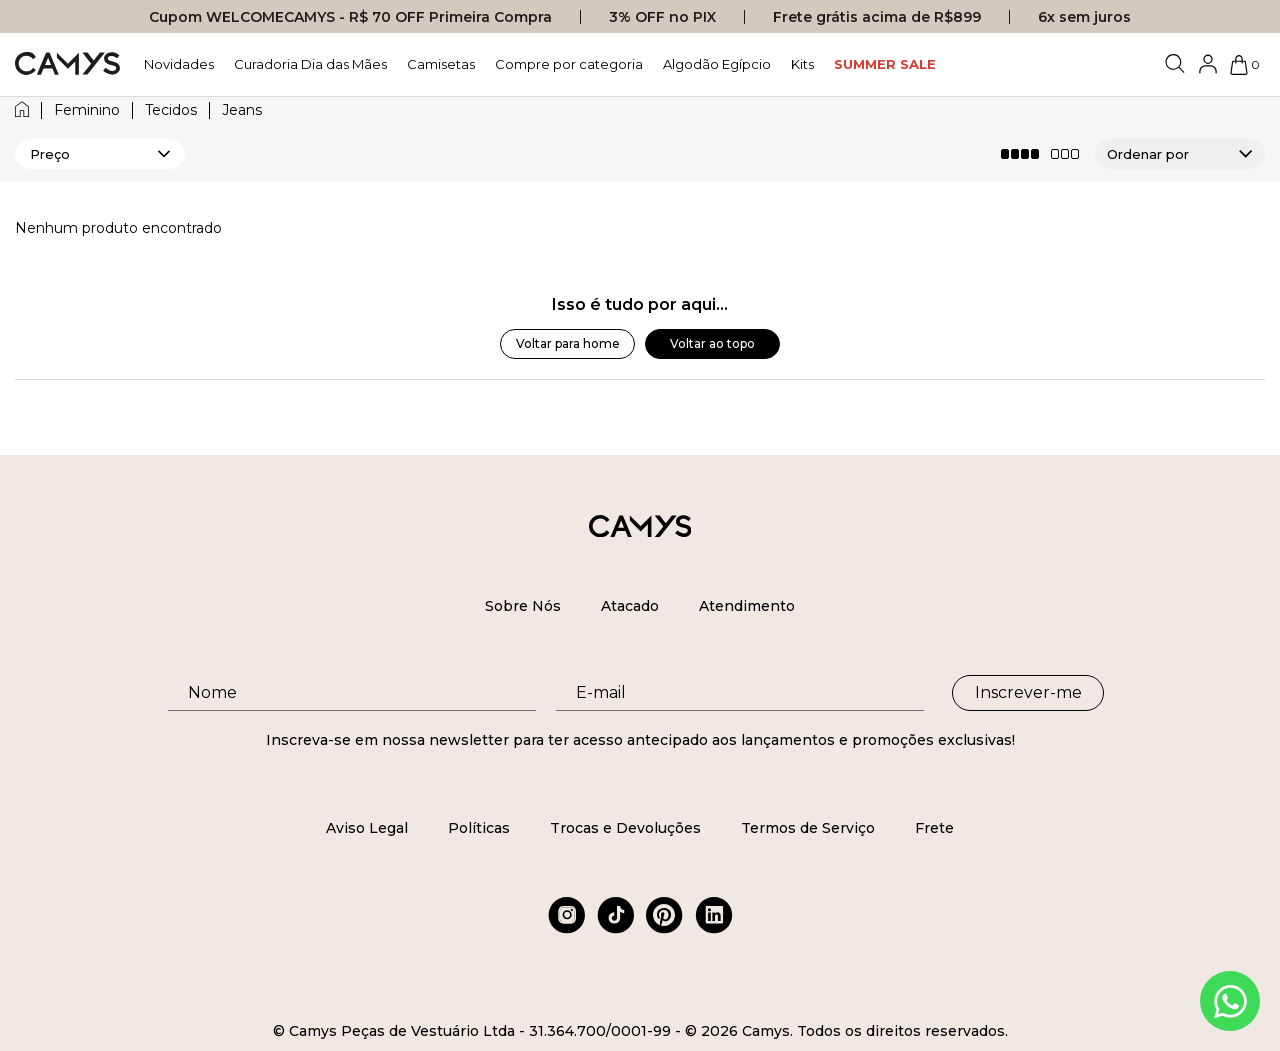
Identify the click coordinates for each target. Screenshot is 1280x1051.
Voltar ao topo (712, 343)
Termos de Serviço (808, 828)
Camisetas (441, 64)
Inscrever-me (1028, 692)
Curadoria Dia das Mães (310, 64)
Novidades (179, 64)
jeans (242, 110)
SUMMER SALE (885, 64)
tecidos (171, 110)
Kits (802, 64)
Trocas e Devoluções (625, 828)
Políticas (479, 828)
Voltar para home (568, 343)
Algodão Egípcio (717, 64)
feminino (87, 110)
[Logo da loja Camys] (67, 64)
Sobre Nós (523, 606)
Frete (934, 828)
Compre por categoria (569, 64)
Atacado (630, 606)
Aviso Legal (367, 828)
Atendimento (747, 606)
